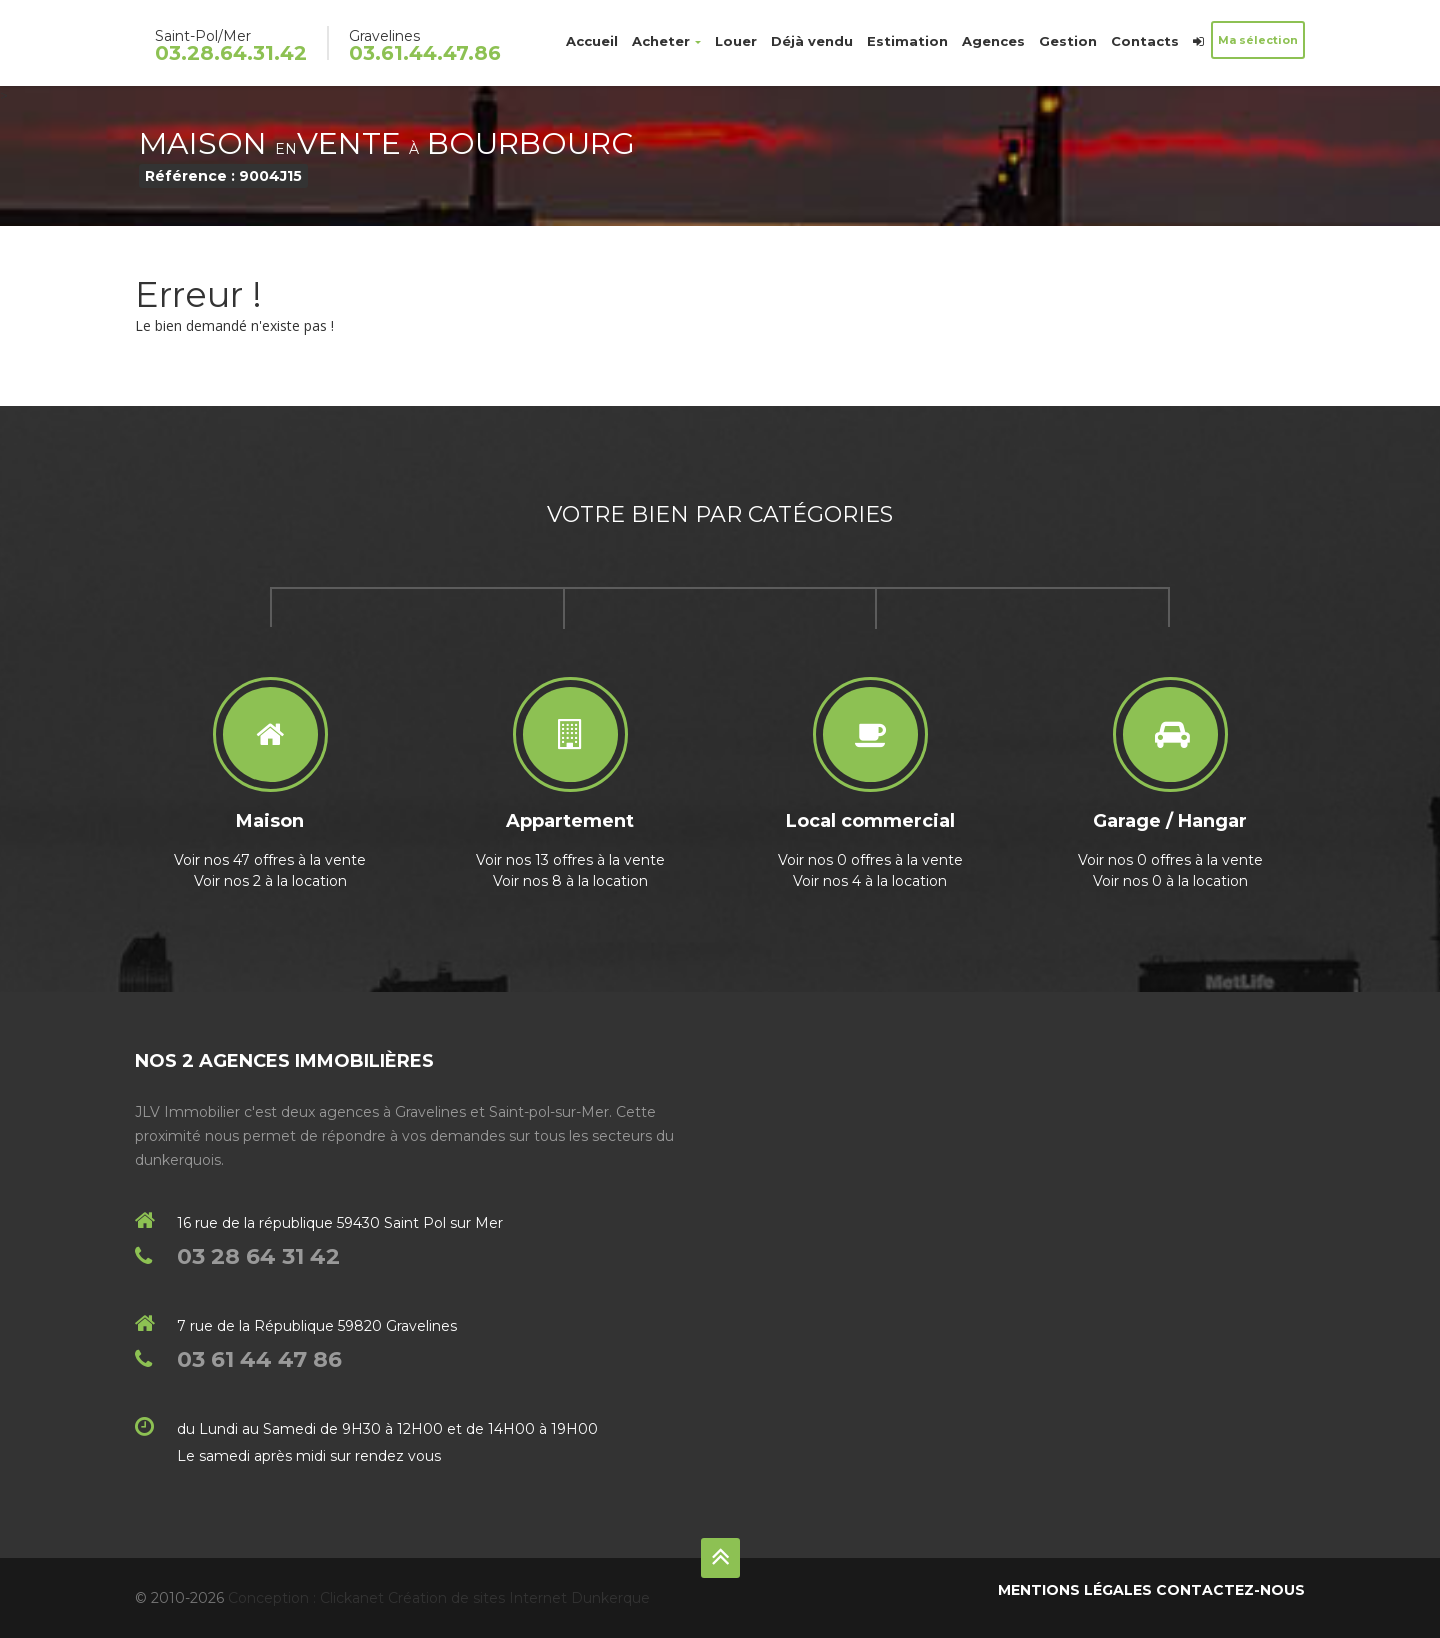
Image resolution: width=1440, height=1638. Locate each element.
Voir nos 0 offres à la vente (870, 860)
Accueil (592, 41)
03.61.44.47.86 (425, 53)
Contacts (1145, 41)
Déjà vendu (812, 41)
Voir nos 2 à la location (270, 881)
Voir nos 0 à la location (1170, 881)
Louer (736, 41)
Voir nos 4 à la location (870, 881)
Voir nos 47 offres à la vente (270, 860)
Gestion (1068, 41)
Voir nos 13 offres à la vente (570, 860)
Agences (993, 41)
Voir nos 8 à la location (570, 881)
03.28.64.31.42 (231, 53)
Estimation (907, 41)
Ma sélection (1258, 40)
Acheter (666, 41)
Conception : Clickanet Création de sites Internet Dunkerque (439, 1598)
